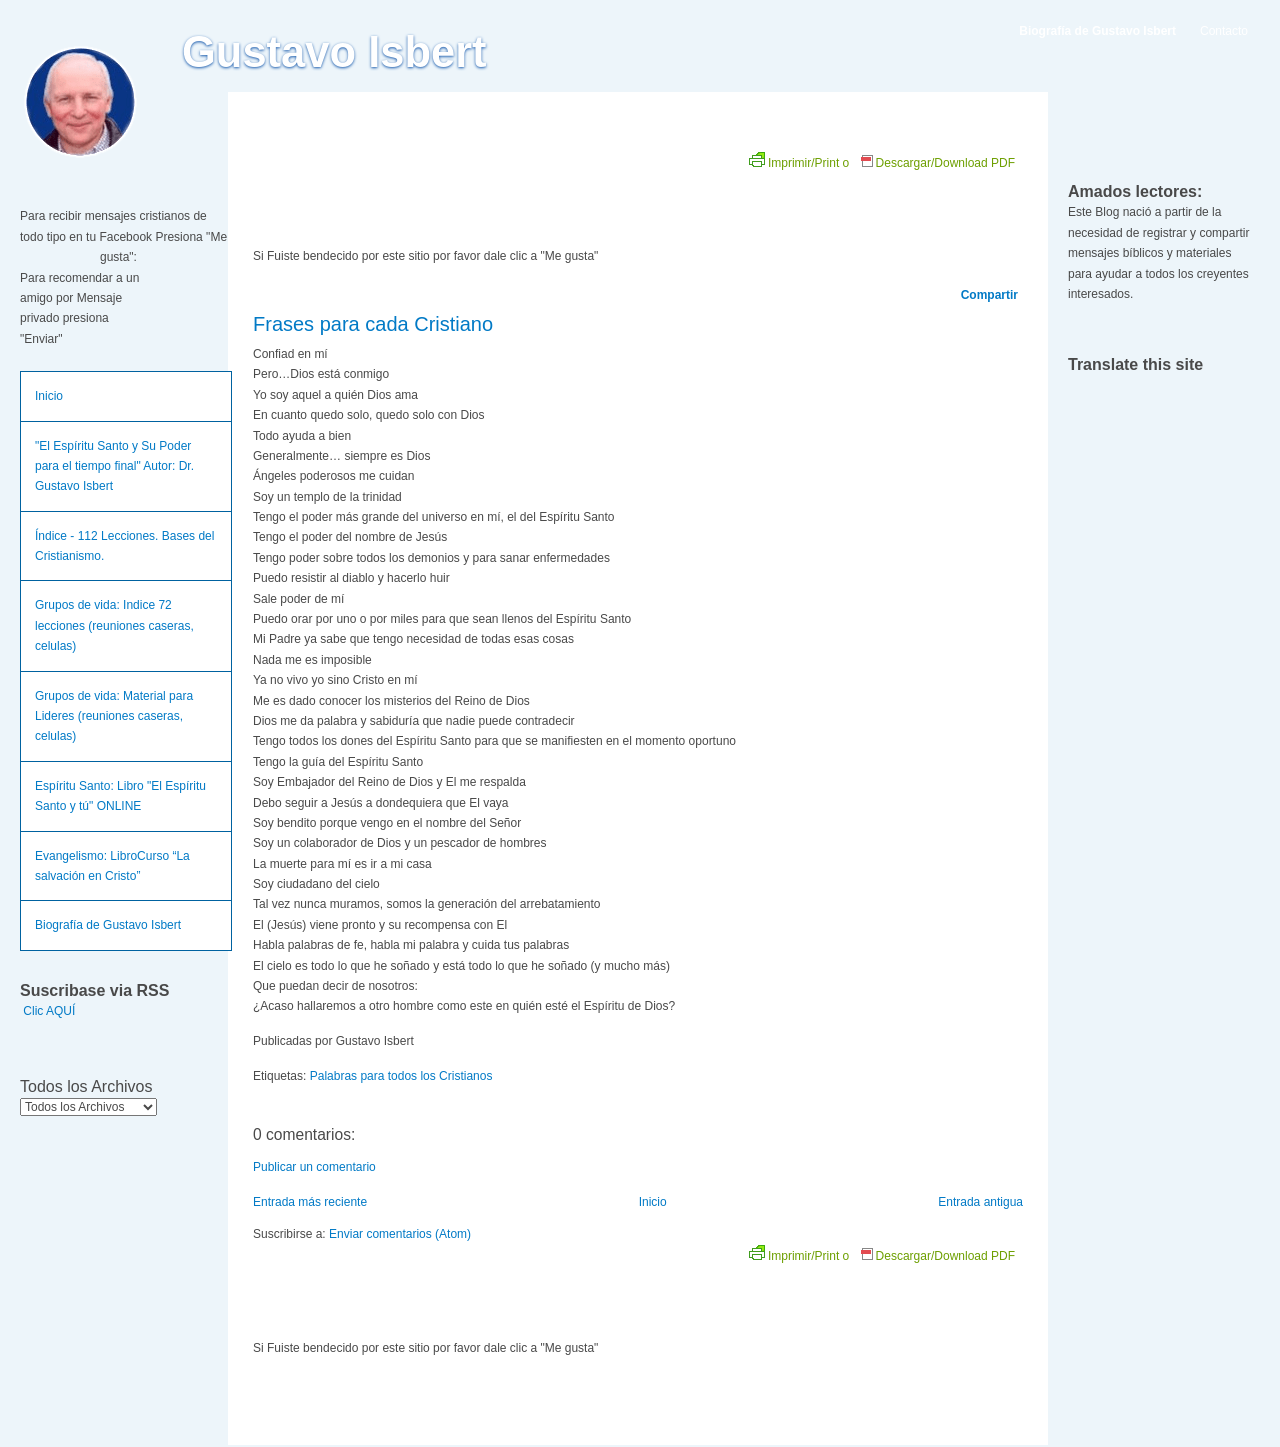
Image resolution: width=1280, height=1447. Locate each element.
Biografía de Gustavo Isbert (108, 925)
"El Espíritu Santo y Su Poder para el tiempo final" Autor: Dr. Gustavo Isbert (114, 466)
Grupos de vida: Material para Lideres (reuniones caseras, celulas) (114, 716)
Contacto (1224, 31)
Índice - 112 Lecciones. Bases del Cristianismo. (124, 546)
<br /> (478, 192)
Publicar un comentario (314, 1167)
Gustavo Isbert (334, 52)
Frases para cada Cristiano (373, 324)
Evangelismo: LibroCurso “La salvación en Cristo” (112, 866)
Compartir (989, 295)
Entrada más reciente (310, 1202)
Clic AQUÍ (49, 1011)
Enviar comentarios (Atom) (400, 1234)
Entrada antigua (980, 1202)
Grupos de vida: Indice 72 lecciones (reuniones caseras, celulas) (114, 625)
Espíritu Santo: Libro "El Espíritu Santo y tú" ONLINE (120, 796)
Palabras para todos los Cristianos (401, 1076)
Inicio (49, 396)
